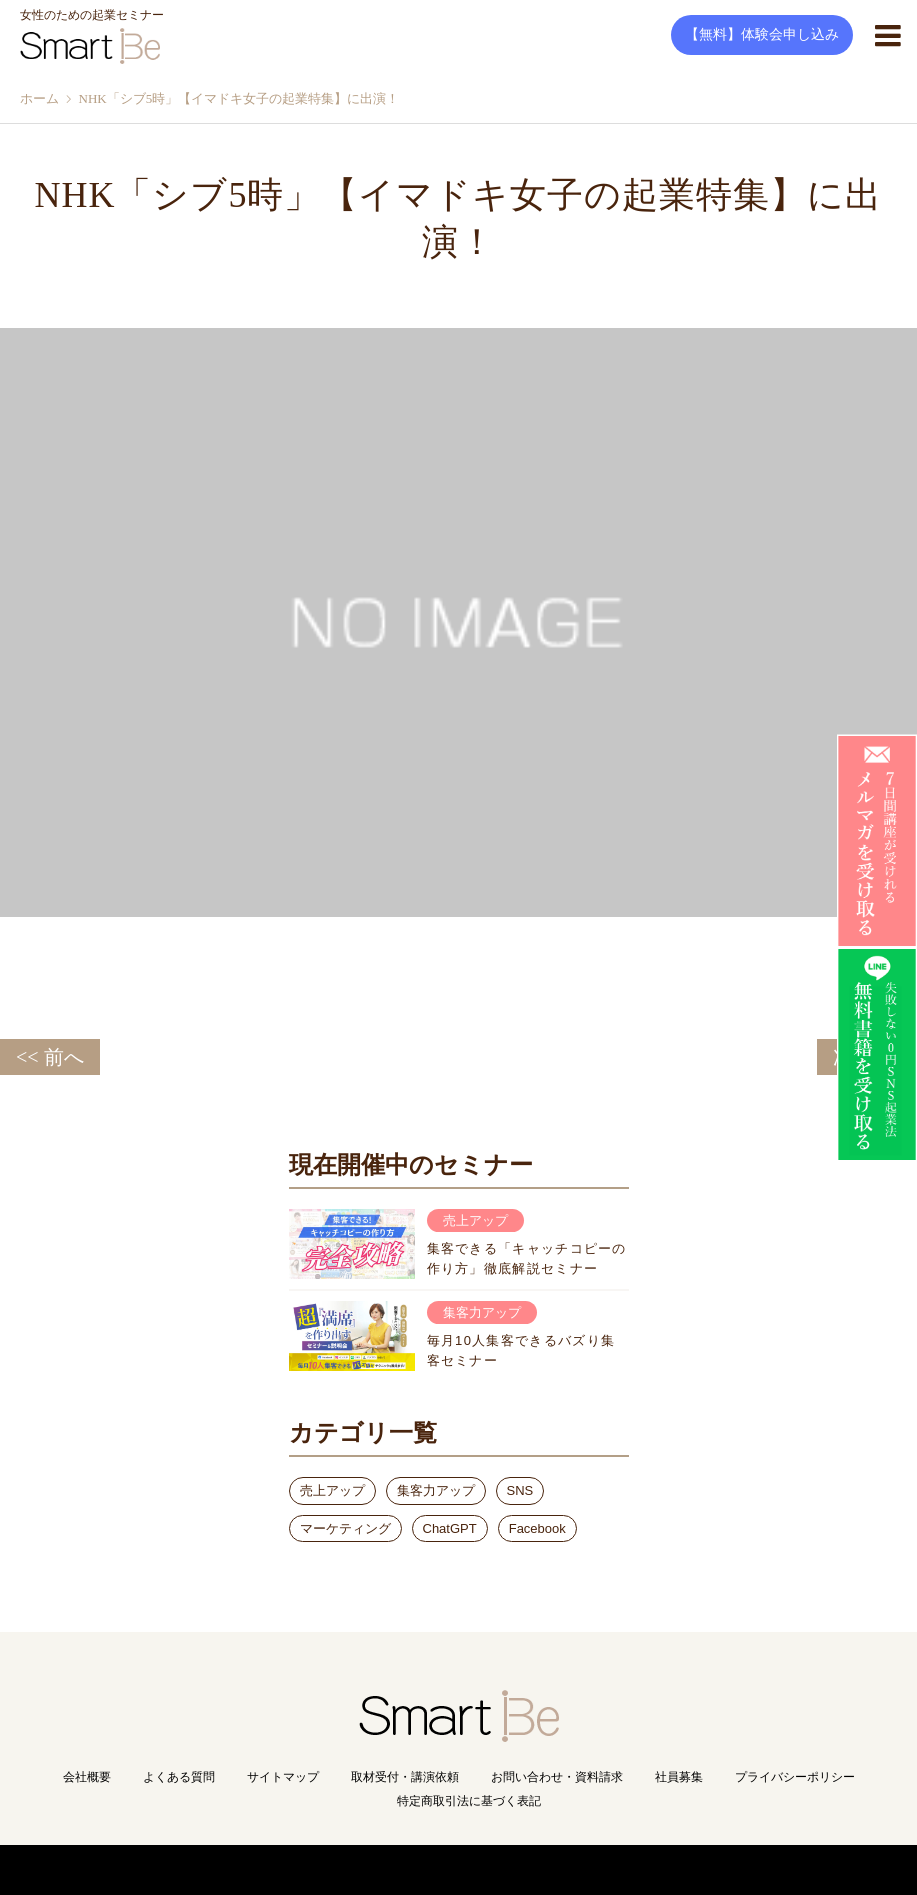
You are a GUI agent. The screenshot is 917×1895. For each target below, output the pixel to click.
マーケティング (345, 1528)
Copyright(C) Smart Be (415, 1869)
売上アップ (332, 1490)
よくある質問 (179, 1777)
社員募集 (679, 1777)
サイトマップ (283, 1777)
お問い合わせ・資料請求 (557, 1777)
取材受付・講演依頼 (405, 1777)
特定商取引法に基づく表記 (469, 1801)
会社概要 (87, 1777)
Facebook (537, 1528)
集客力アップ (436, 1490)
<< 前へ (50, 1057)
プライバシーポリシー (795, 1777)
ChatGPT (450, 1528)
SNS (520, 1490)
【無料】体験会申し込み (762, 34)
